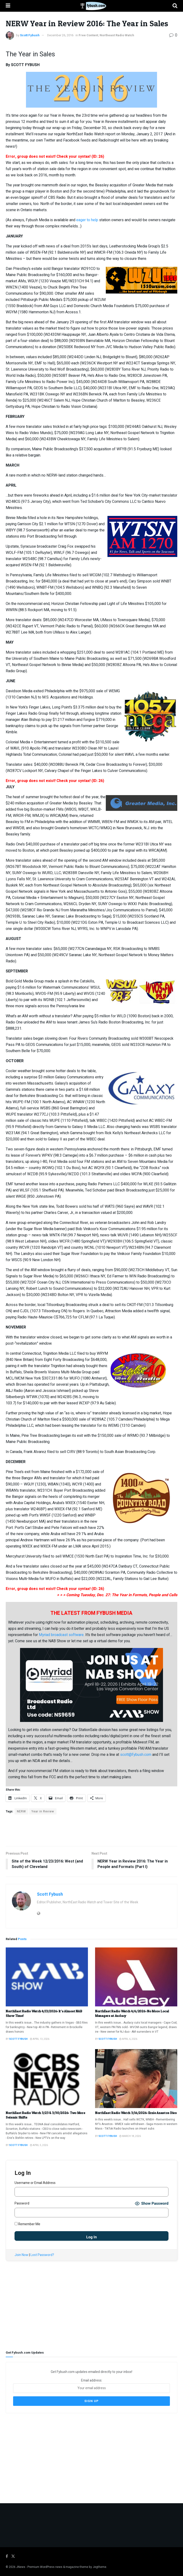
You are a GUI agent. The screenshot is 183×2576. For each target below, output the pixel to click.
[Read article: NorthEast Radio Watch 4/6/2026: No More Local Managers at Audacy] (136, 1976)
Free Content (88, 35)
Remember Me (27, 2224)
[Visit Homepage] (91, 6)
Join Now (21, 2254)
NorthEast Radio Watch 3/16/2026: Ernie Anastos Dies (136, 2113)
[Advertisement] (91, 1830)
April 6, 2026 (128, 2039)
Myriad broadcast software (61, 1635)
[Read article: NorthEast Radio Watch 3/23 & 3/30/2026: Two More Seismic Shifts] (47, 2078)
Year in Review (42, 1811)
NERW (21, 1811)
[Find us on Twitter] (13, 2556)
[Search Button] (175, 6)
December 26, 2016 (60, 35)
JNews (20, 2567)
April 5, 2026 (39, 2145)
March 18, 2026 (130, 2136)
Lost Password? (42, 2254)
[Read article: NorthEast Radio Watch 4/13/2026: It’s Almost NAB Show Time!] (47, 1976)
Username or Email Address (35, 2182)
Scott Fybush (30, 35)
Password (22, 2203)
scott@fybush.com (135, 1755)
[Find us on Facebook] (7, 2556)
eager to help (87, 220)
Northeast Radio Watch (117, 35)
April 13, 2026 (39, 2039)
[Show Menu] (8, 6)
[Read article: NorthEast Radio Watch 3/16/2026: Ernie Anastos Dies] (136, 2078)
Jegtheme (99, 2567)
